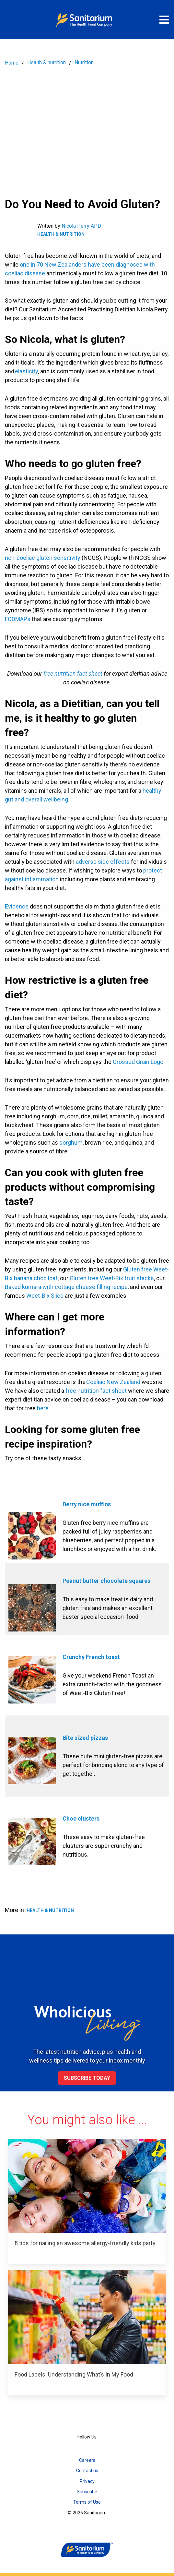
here (43, 1408)
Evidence (17, 906)
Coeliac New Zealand (113, 1381)
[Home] (87, 19)
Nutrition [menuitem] (84, 62)
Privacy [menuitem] (87, 2481)
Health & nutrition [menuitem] (46, 62)
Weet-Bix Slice (45, 1295)
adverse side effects (103, 861)
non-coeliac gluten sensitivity (42, 557)
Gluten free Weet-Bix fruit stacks (112, 1278)
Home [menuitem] (11, 63)
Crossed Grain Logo (138, 1061)
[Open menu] (164, 19)
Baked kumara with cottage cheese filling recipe (66, 1286)
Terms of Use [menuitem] (87, 2502)
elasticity (26, 371)
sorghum (71, 1142)
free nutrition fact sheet (96, 1390)
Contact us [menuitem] (87, 2470)
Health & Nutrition (61, 234)
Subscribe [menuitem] (87, 2491)
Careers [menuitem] (87, 2460)
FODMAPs (17, 619)
